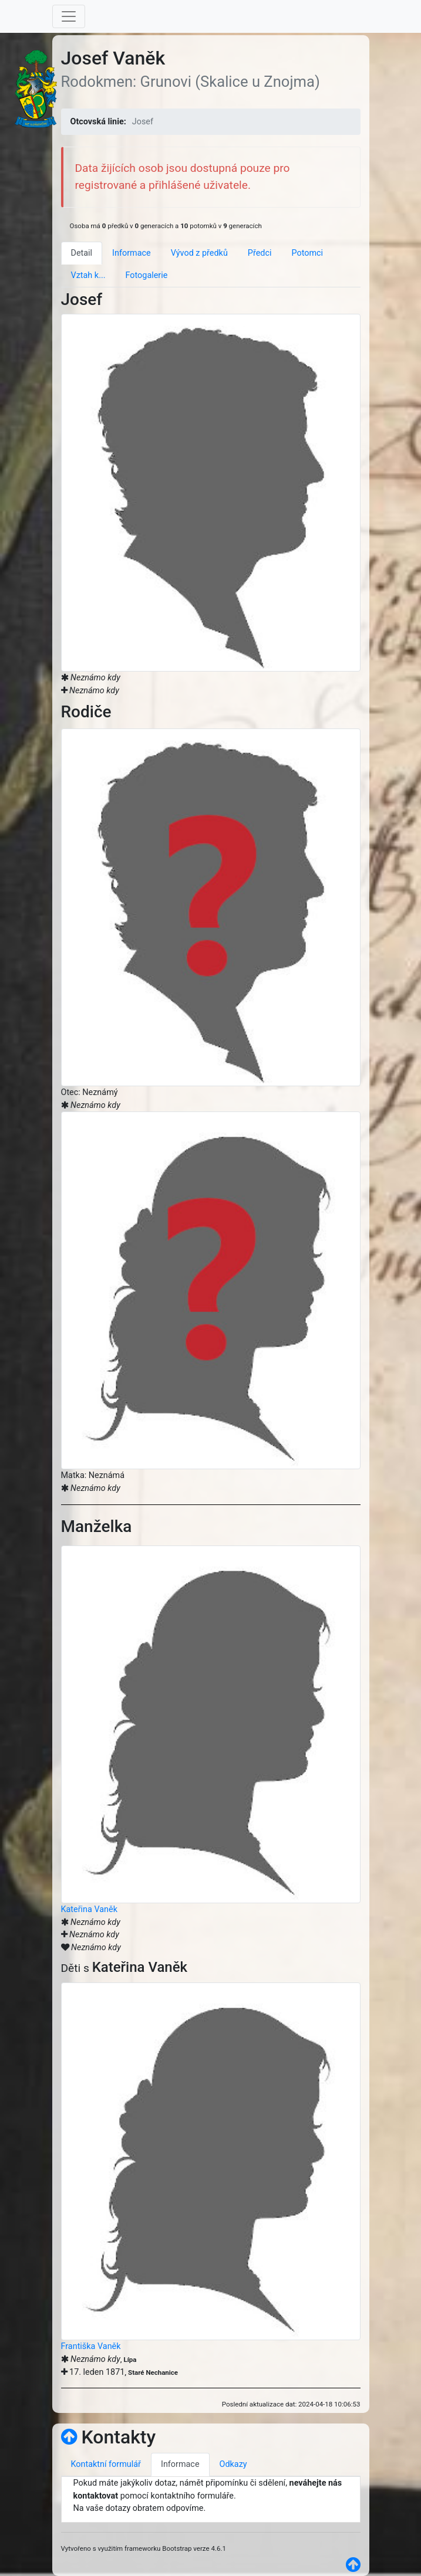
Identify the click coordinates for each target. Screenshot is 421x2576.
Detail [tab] (82, 253)
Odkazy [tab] (233, 2464)
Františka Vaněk (91, 2346)
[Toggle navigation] (68, 16)
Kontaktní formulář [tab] (106, 2464)
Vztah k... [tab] (88, 275)
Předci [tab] (260, 253)
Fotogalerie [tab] (147, 275)
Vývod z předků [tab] (199, 253)
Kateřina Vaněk (89, 1909)
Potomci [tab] (307, 253)
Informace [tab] (131, 253)
